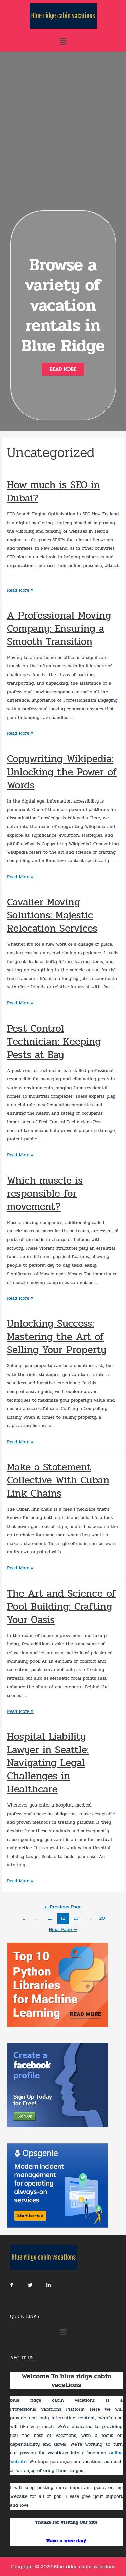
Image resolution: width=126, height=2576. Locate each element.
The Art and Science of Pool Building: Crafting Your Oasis (61, 1606)
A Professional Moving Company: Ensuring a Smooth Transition (59, 628)
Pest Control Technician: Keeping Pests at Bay (54, 1041)
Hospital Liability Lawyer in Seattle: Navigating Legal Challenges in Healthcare (48, 1763)
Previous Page (63, 1907)
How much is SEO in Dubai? (53, 491)
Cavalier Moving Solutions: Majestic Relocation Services (52, 915)
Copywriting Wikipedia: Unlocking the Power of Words (62, 772)
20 (102, 1918)
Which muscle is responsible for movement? (45, 1193)
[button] (63, 369)
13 (76, 1918)
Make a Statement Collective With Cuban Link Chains (58, 1480)
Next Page (63, 1930)
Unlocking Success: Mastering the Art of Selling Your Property (56, 1337)
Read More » (20, 590)
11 (50, 1918)
